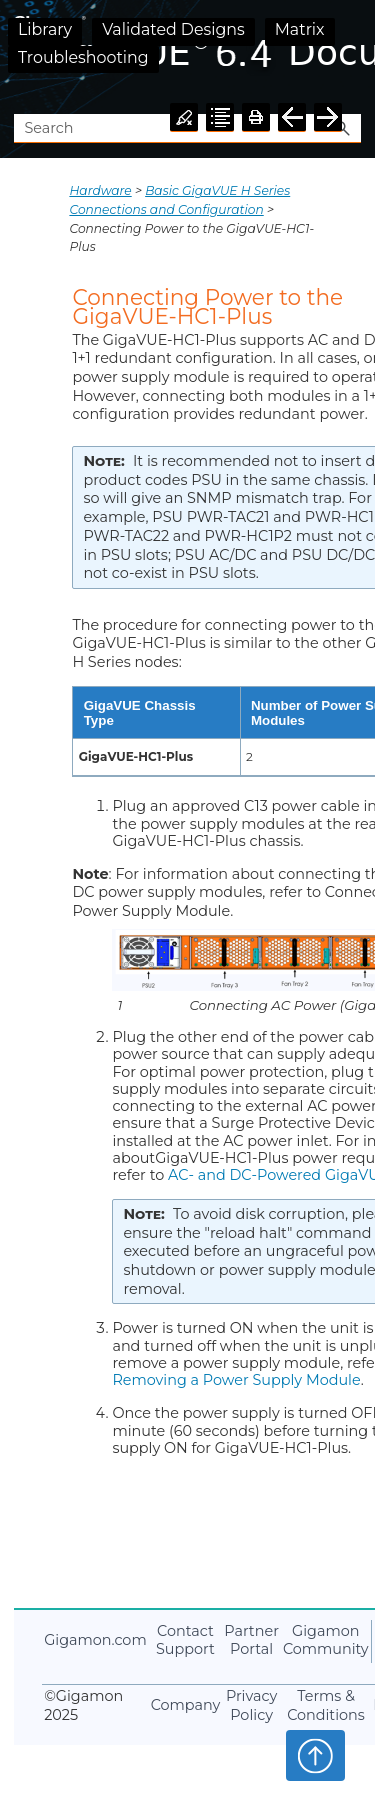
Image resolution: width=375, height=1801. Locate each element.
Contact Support (185, 1640)
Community (326, 1640)
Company (186, 1705)
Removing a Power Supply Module (236, 1380)
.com (95, 1640)
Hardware (100, 190)
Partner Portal (251, 1640)
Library (45, 29)
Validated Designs (173, 29)
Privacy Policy (251, 1705)
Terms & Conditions (326, 1705)
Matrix (300, 29)
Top (315, 1755)
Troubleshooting (83, 57)
